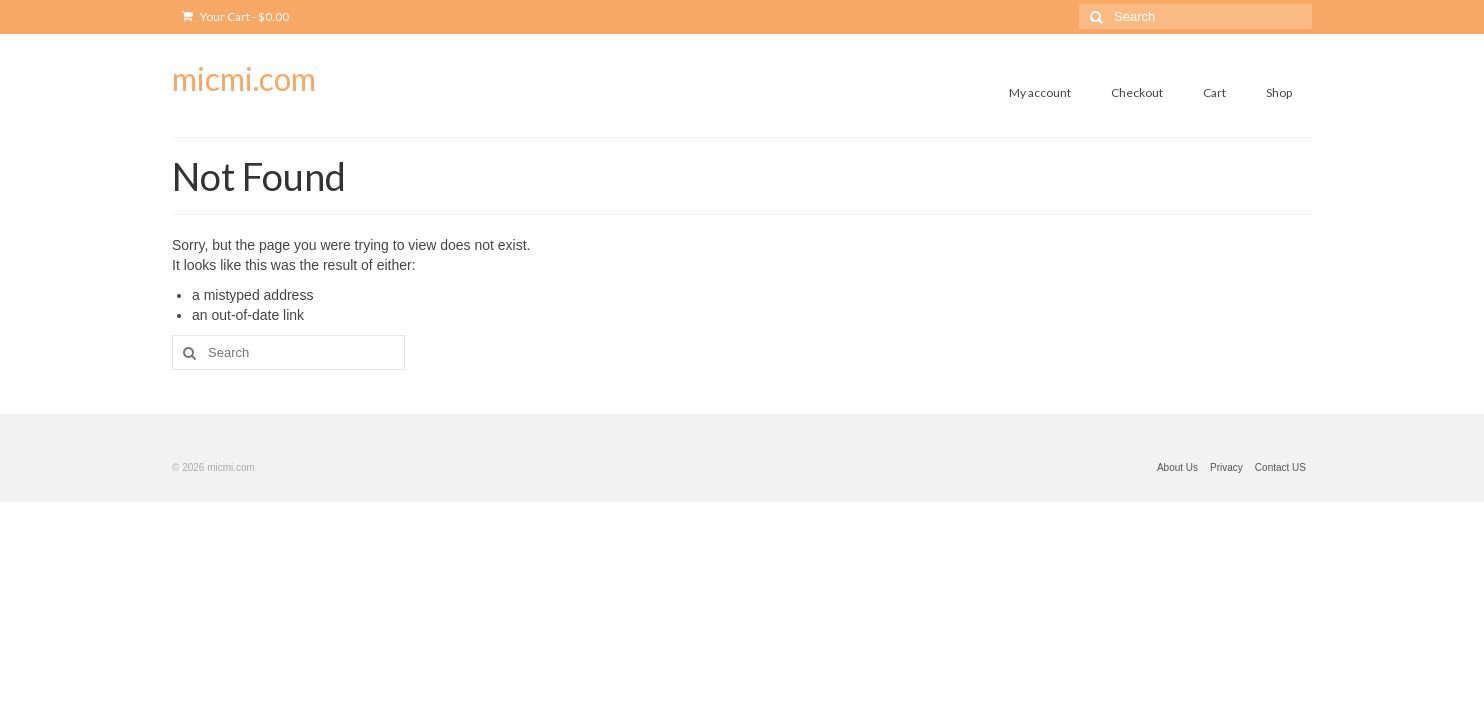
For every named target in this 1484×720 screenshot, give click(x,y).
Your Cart (235, 16)
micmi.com (244, 78)
